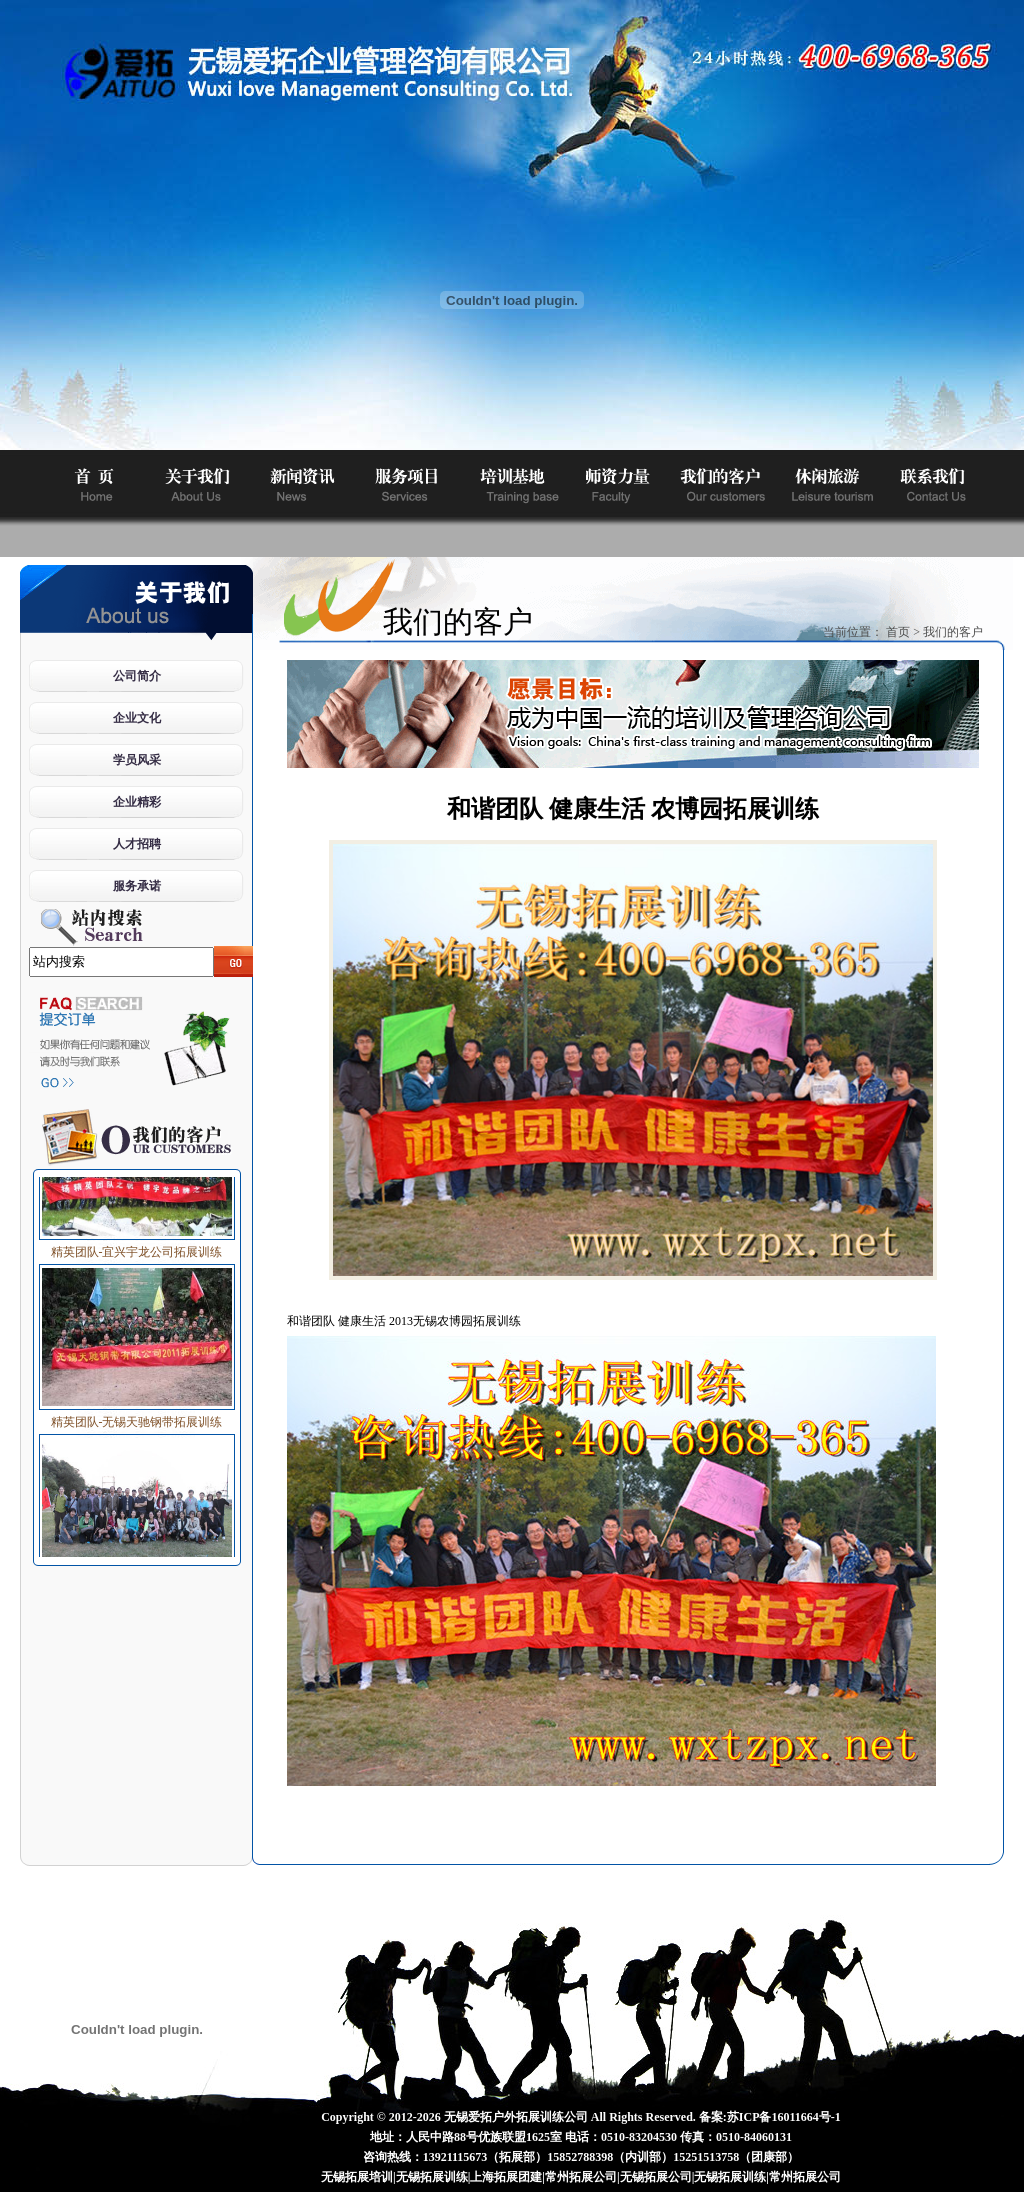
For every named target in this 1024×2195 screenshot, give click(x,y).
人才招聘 (137, 844)
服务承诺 (137, 886)
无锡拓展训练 (432, 2177)
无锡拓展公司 (656, 2177)
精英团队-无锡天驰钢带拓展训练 (137, 1419)
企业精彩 (137, 802)
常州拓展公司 (581, 2177)
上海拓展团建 (506, 2177)
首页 (898, 632)
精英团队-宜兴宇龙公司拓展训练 (137, 1249)
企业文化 (137, 718)
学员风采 (137, 760)
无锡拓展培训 (357, 2177)
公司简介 (137, 676)
